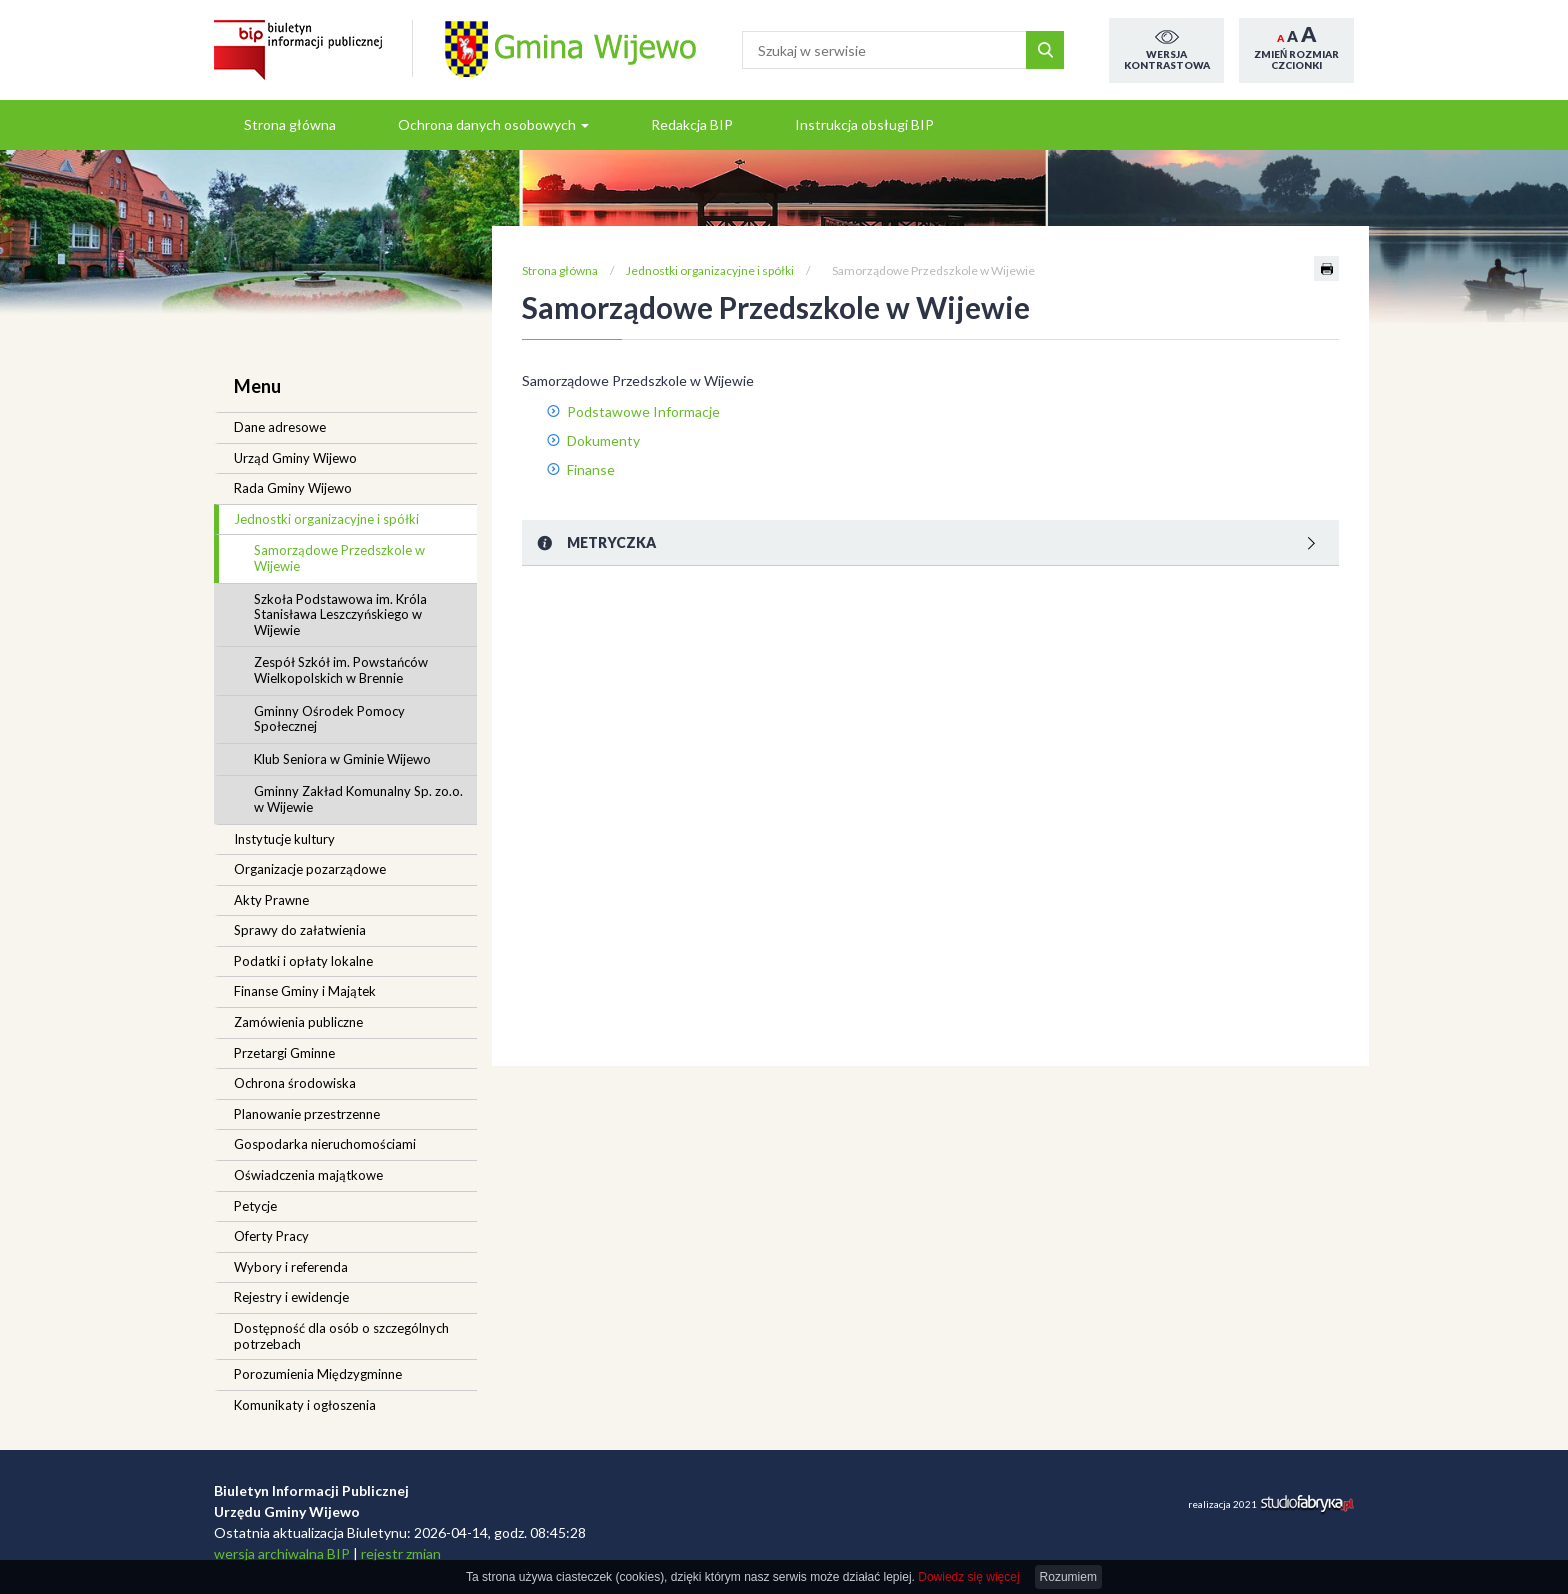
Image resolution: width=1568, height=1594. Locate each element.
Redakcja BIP (692, 124)
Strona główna (290, 124)
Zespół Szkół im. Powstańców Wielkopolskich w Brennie (341, 670)
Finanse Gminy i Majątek (305, 991)
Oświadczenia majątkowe (308, 1175)
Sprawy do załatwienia (300, 930)
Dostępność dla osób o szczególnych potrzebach (341, 1336)
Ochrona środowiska (295, 1083)
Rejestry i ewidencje (291, 1297)
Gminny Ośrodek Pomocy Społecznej (329, 719)
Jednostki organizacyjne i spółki (326, 519)
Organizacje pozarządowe (310, 869)
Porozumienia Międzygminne (318, 1374)
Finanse (591, 469)
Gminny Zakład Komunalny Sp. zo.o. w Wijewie (358, 799)
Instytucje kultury (284, 839)
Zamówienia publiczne (298, 1022)
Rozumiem (1068, 1577)
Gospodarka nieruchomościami (325, 1144)
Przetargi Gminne (284, 1053)
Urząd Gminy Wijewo (295, 458)
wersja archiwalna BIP (282, 1553)
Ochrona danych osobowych (493, 124)
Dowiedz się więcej (968, 1577)
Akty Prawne (271, 900)
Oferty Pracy (271, 1236)
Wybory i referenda (291, 1267)
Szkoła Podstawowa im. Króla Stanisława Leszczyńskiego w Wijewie (340, 614)
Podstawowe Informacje (643, 411)
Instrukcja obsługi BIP (864, 124)
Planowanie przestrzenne (307, 1114)
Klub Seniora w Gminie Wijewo (342, 759)
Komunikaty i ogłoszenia (305, 1405)
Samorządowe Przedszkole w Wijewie (339, 558)
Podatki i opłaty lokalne (303, 961)
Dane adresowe (280, 427)
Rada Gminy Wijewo (293, 488)
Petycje (255, 1206)
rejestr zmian (401, 1553)
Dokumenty (603, 440)
